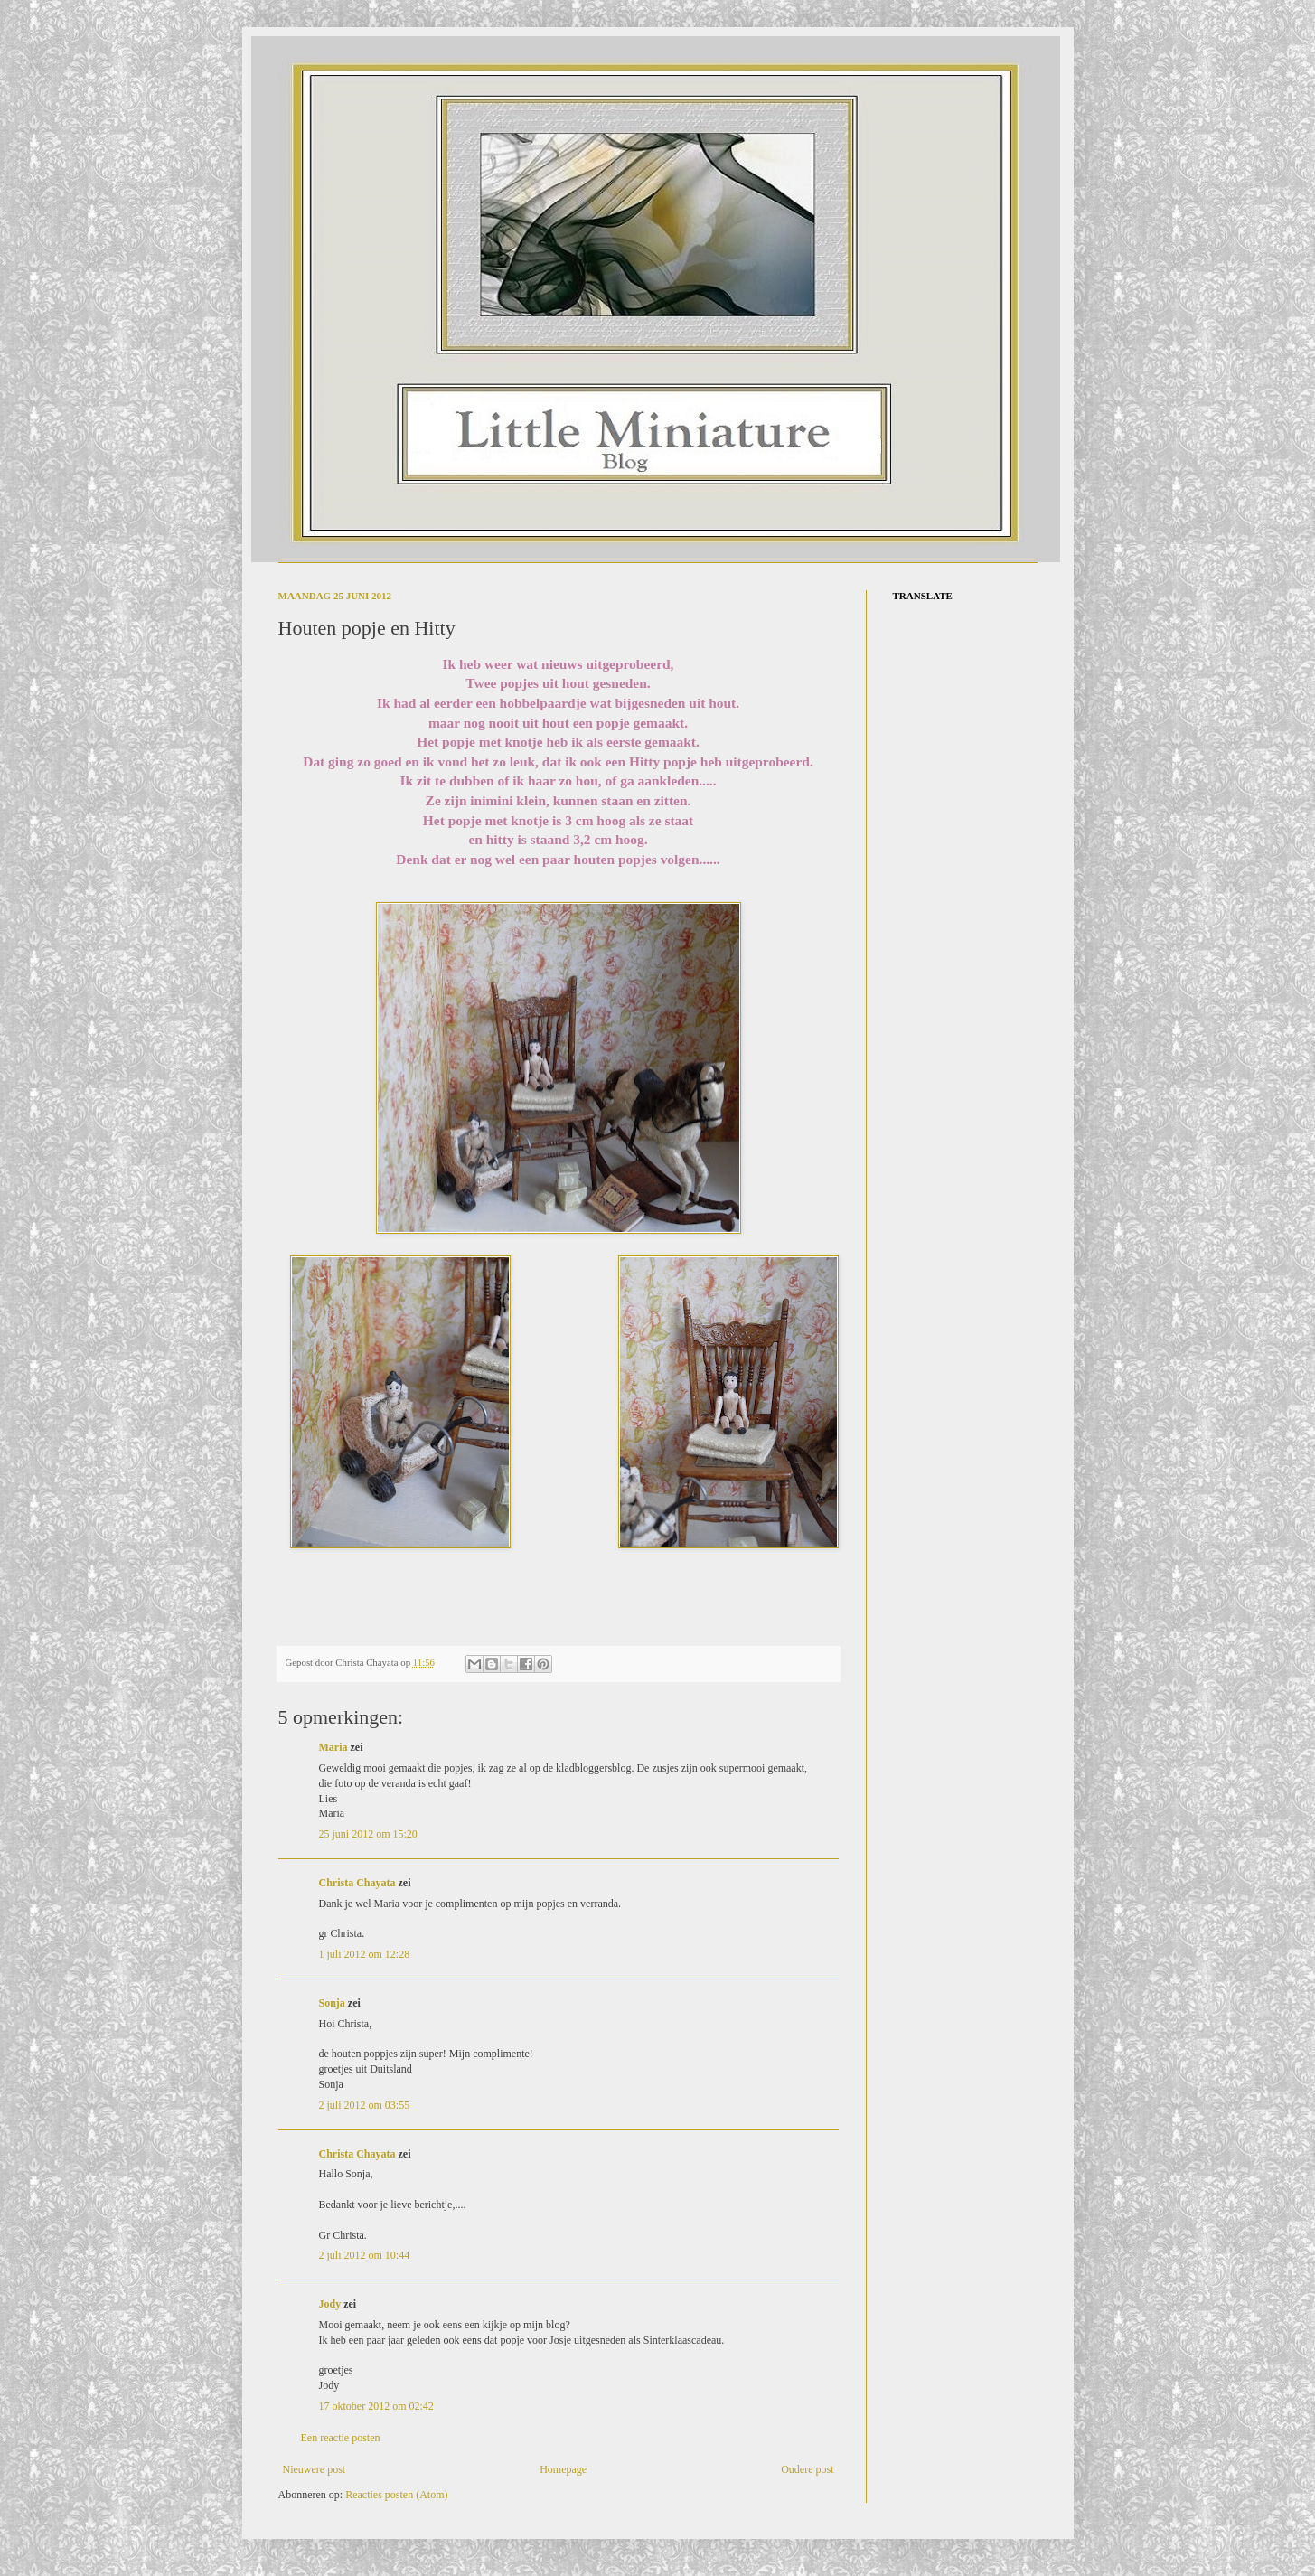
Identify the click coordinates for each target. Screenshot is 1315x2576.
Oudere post (807, 2469)
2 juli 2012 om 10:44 (364, 2255)
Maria (333, 1747)
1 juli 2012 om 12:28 (364, 1954)
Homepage (563, 2469)
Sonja (332, 2003)
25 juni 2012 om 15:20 (368, 1834)
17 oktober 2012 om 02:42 (376, 2406)
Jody (330, 2304)
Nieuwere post (314, 2469)
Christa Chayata (357, 1882)
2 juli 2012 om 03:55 (364, 2105)
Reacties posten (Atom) (396, 2494)
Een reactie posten (340, 2437)
